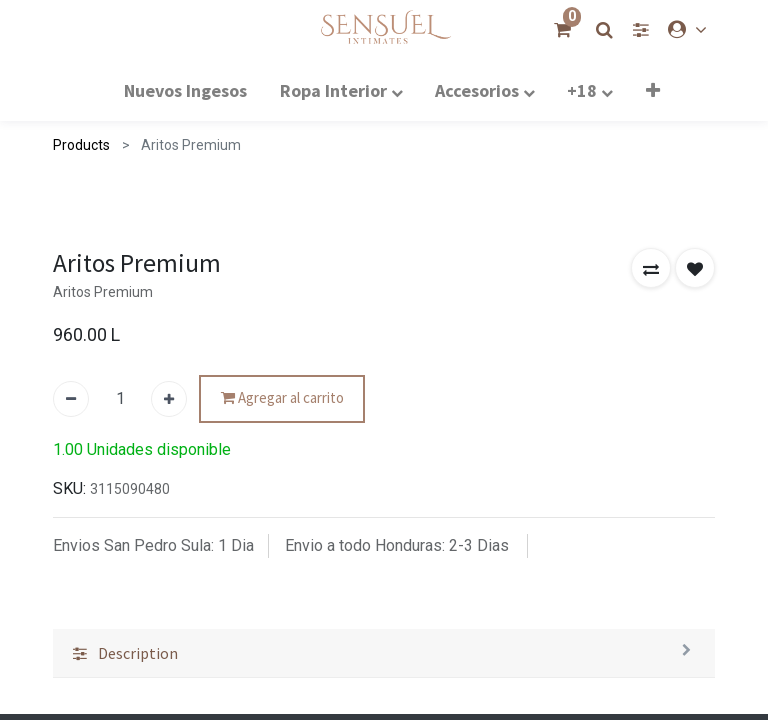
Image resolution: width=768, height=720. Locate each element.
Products (81, 145)
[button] (651, 684)
